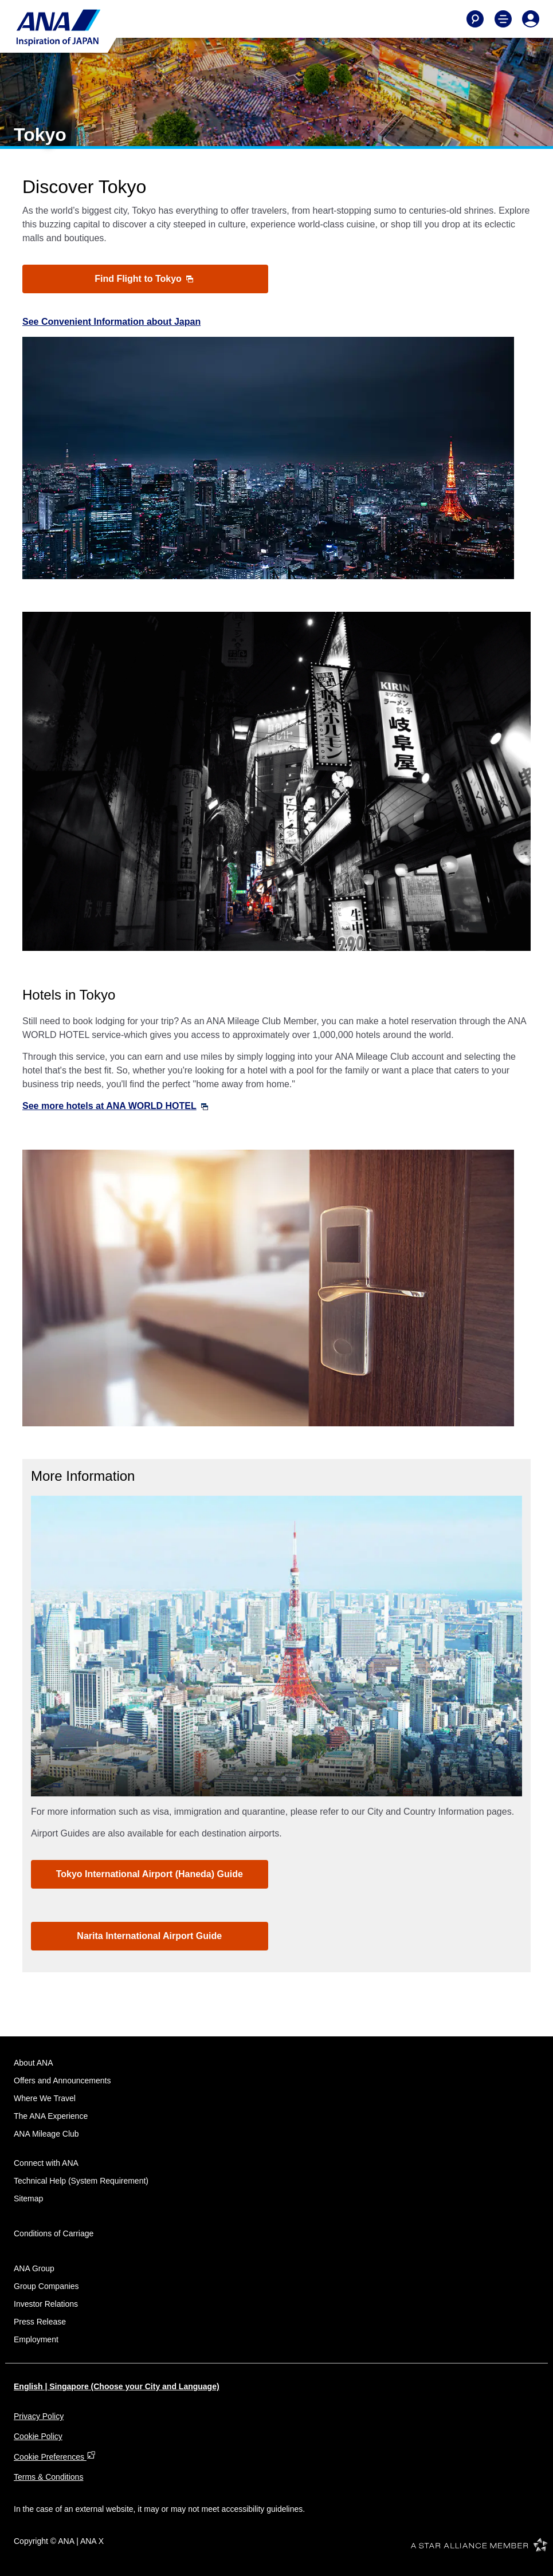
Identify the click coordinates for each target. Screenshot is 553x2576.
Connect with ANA (46, 2163)
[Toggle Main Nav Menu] (503, 18)
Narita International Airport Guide (149, 1936)
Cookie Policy (38, 2436)
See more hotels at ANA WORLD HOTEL (115, 1106)
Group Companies (46, 2286)
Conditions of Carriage (53, 2233)
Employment (36, 2339)
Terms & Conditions (48, 2476)
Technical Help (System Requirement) (81, 2180)
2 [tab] (269, 1778)
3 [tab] (284, 1778)
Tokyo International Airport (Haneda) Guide (149, 1874)
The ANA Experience (51, 2116)
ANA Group (34, 2268)
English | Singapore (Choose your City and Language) (116, 2386)
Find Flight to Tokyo (144, 279)
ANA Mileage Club (46, 2133)
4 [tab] (298, 1778)
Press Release (40, 2321)
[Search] (475, 18)
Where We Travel (45, 2098)
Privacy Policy (39, 2416)
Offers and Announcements (62, 2080)
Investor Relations (46, 2303)
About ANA (33, 2062)
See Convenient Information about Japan (111, 322)
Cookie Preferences (55, 2456)
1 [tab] (255, 1778)
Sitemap (28, 2198)
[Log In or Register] (530, 18)
